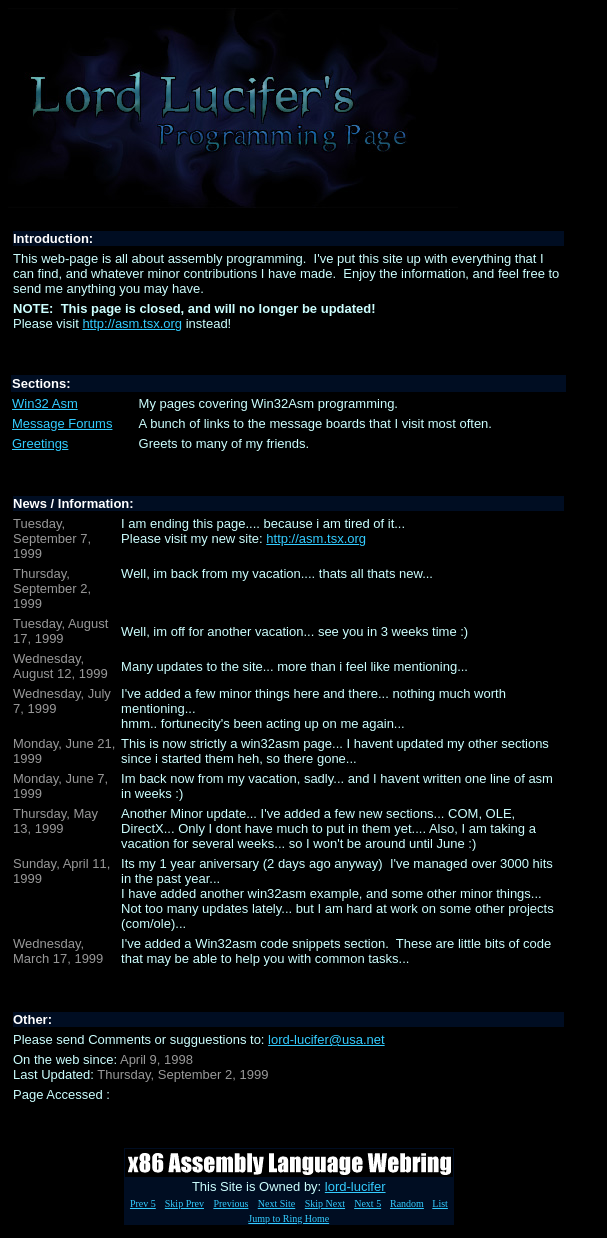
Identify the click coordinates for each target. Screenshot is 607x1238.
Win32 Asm (45, 403)
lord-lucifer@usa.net (326, 1039)
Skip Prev (184, 1203)
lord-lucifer (355, 1186)
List (440, 1203)
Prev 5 (143, 1203)
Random (407, 1203)
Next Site (277, 1203)
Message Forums (62, 423)
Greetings (40, 443)
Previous (230, 1203)
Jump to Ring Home (288, 1218)
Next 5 (367, 1203)
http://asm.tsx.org (132, 323)
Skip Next (325, 1203)
